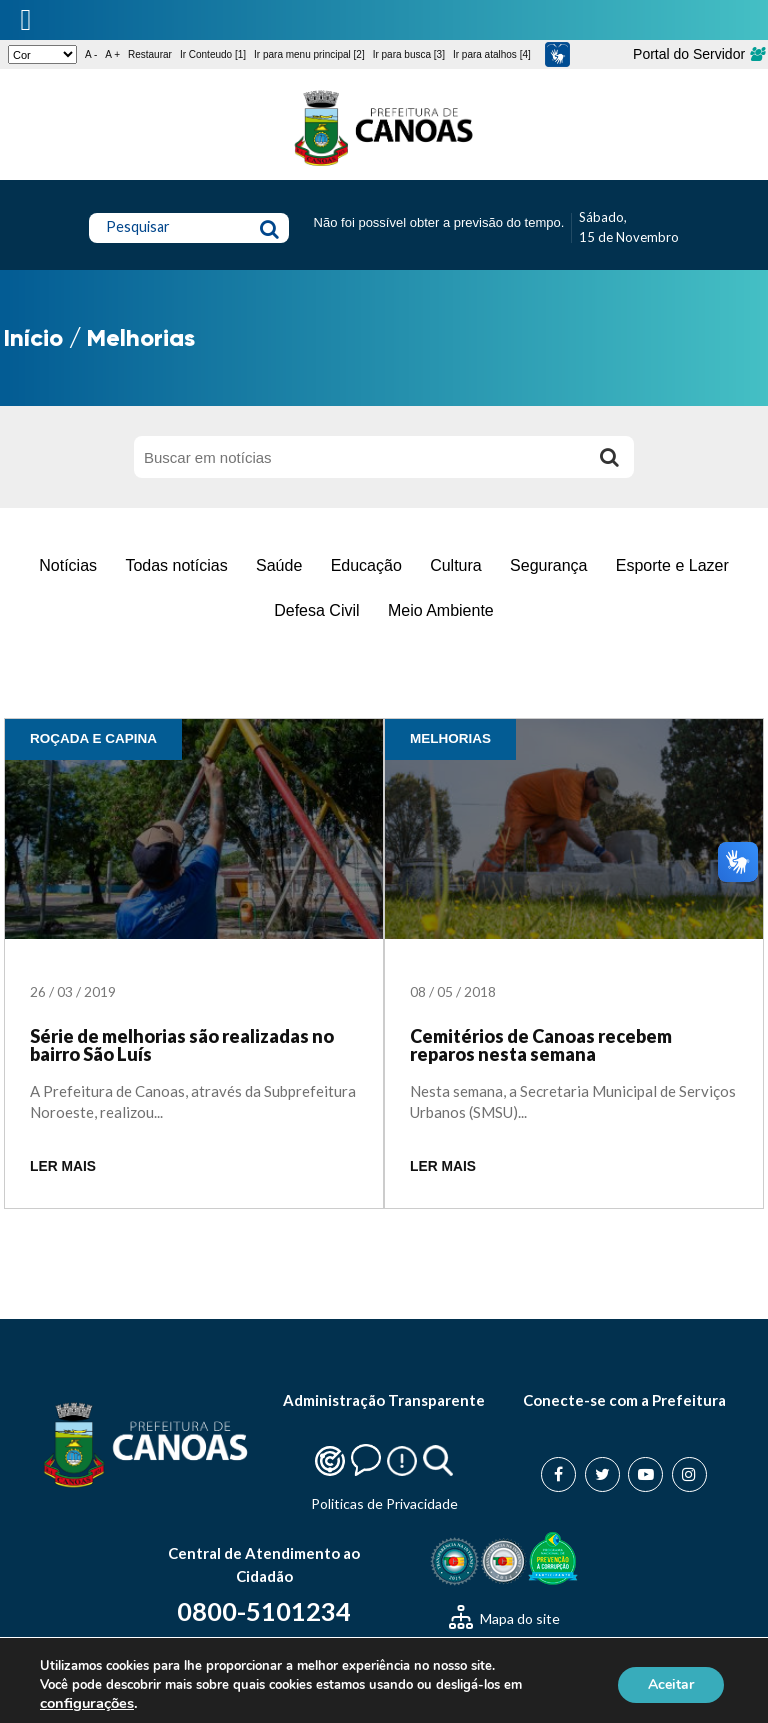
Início (33, 337)
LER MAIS (63, 1166)
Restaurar (150, 54)
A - (91, 54)
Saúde (279, 565)
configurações (87, 1703)
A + (112, 54)
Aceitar (671, 1684)
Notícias (68, 565)
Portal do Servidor (698, 54)
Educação (366, 565)
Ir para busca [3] (409, 54)
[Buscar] (609, 457)
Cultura (456, 565)
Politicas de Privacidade (384, 1503)
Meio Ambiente (441, 610)
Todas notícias (176, 565)
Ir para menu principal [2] (309, 54)
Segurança (548, 565)
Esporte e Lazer (672, 565)
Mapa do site (504, 1618)
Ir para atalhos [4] (492, 54)
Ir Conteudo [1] (213, 54)
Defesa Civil (316, 610)
